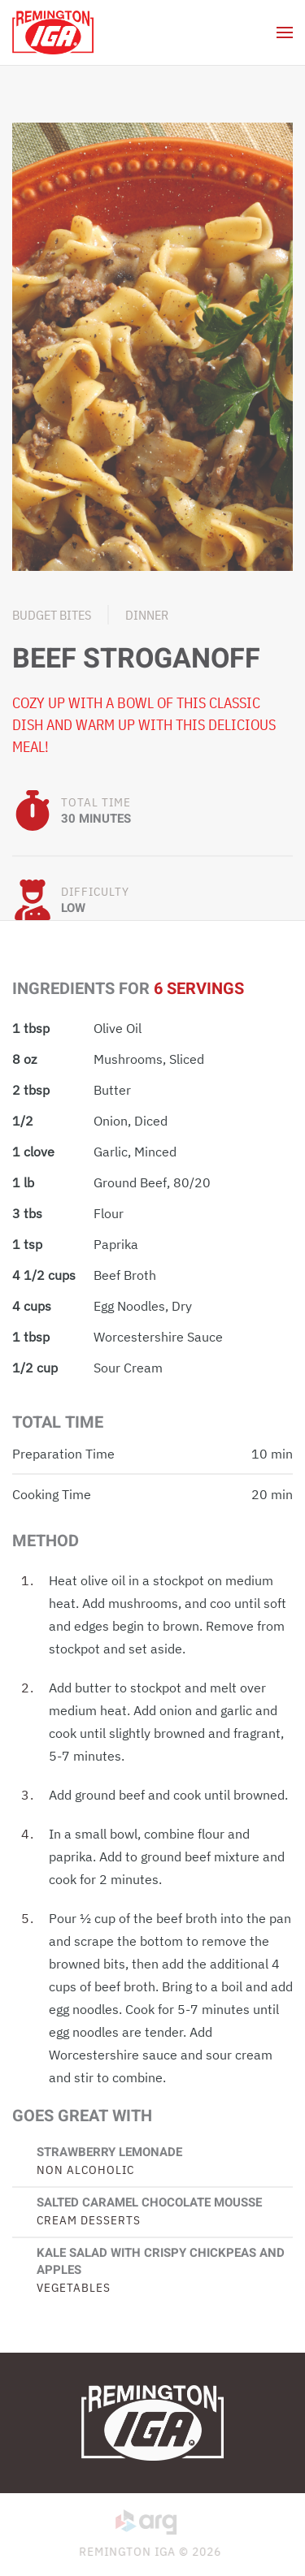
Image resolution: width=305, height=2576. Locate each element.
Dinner (146, 615)
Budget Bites (51, 615)
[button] (285, 32)
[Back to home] (53, 32)
